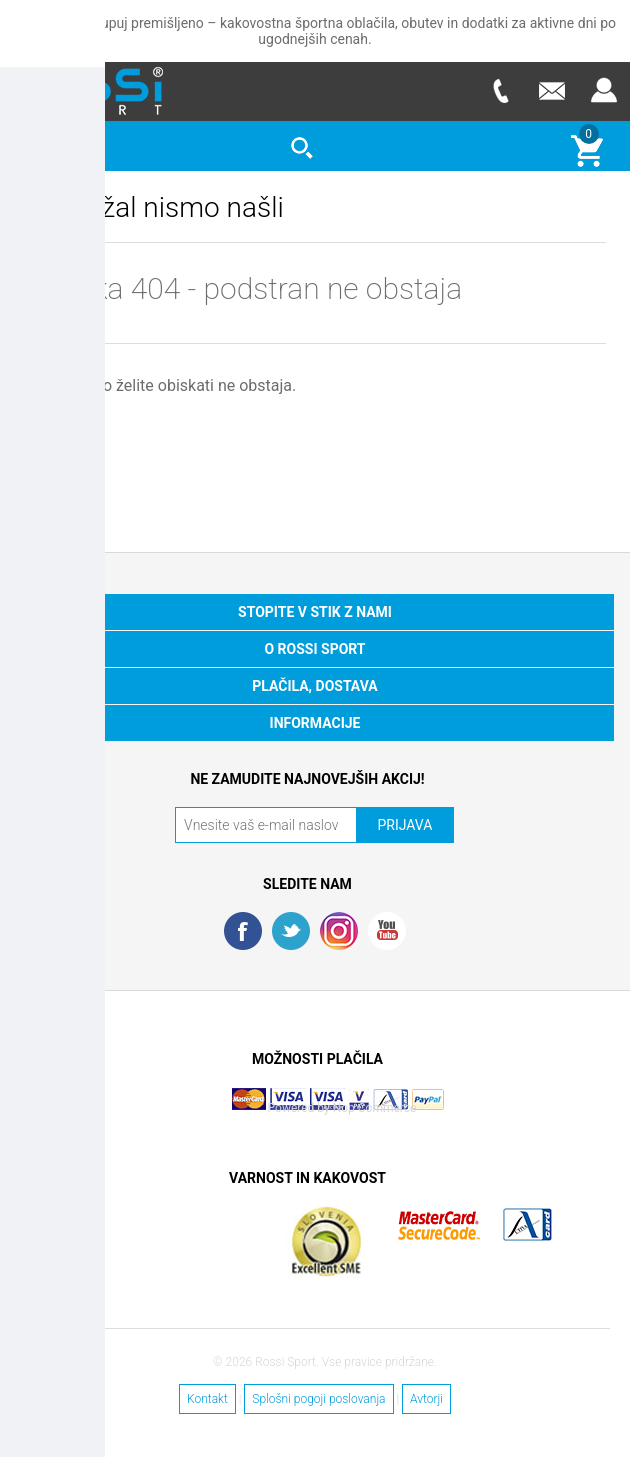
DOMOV (67, 439)
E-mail (552, 90)
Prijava (604, 90)
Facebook (243, 931)
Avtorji (426, 1399)
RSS (339, 931)
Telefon (500, 90)
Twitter (291, 931)
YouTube (387, 931)
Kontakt (207, 1399)
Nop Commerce (375, 1108)
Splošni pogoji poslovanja (318, 1399)
